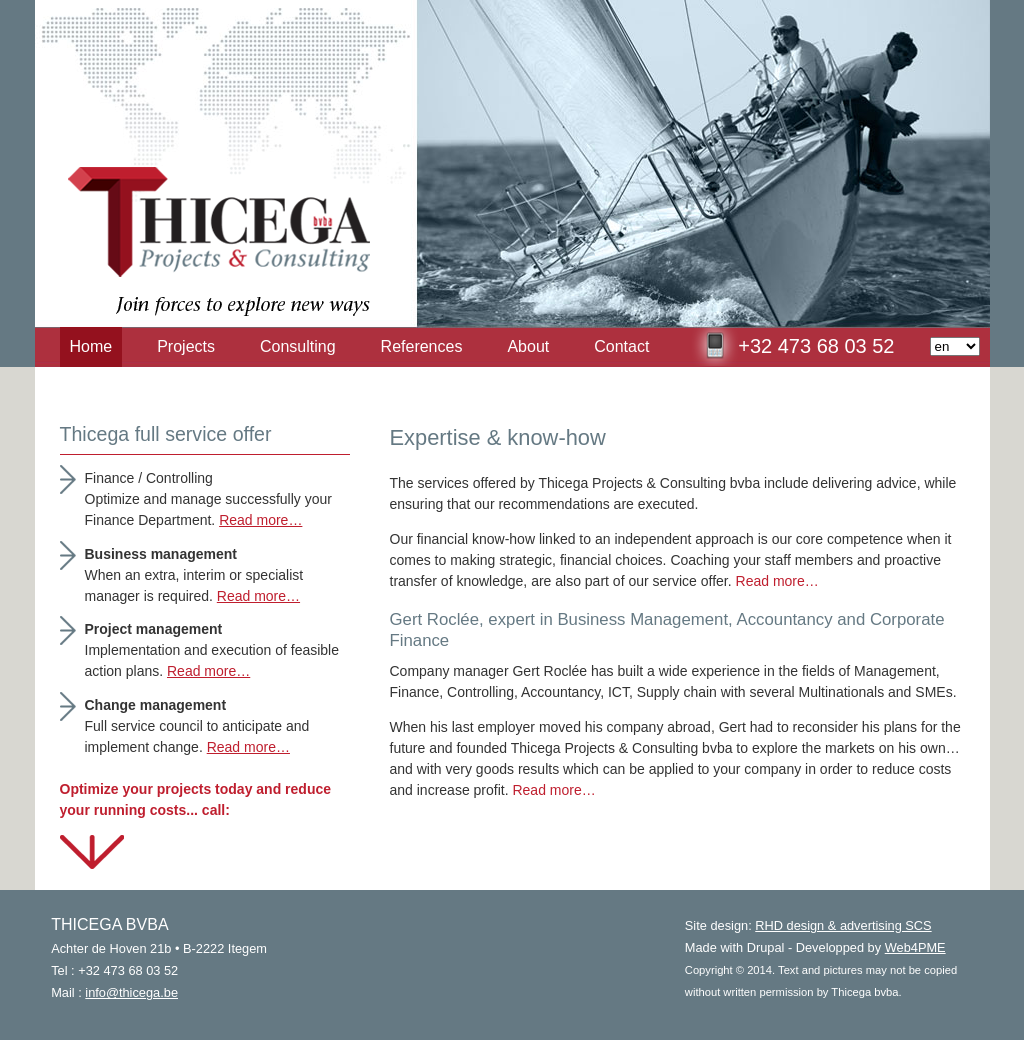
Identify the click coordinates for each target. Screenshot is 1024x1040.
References (422, 346)
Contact (621, 346)
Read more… (777, 581)
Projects (186, 346)
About (528, 346)
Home (91, 346)
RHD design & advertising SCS (843, 925)
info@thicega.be (131, 992)
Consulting (298, 346)
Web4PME (915, 947)
